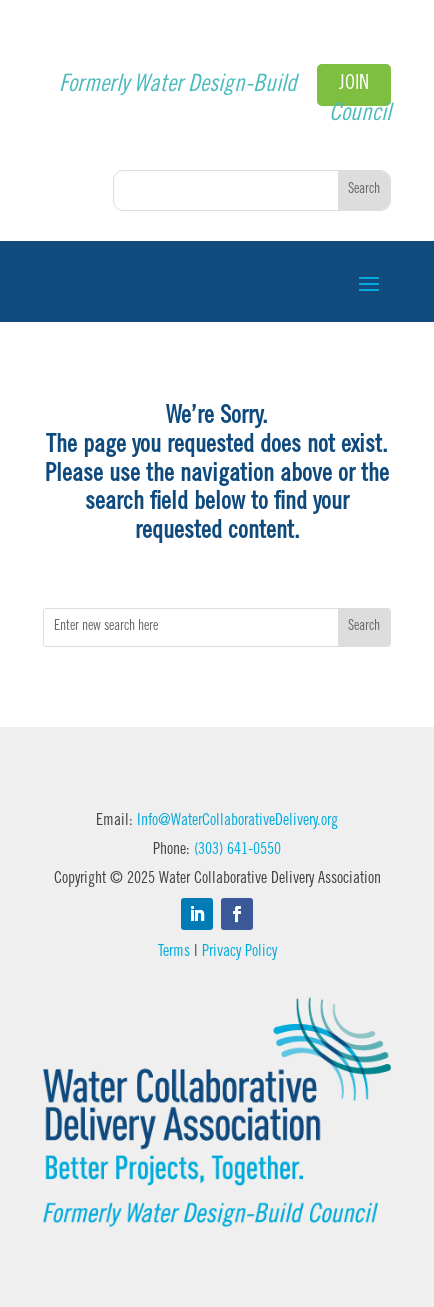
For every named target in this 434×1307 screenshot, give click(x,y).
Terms (174, 952)
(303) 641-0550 (237, 850)
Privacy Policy (239, 952)
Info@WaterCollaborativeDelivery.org (237, 821)
